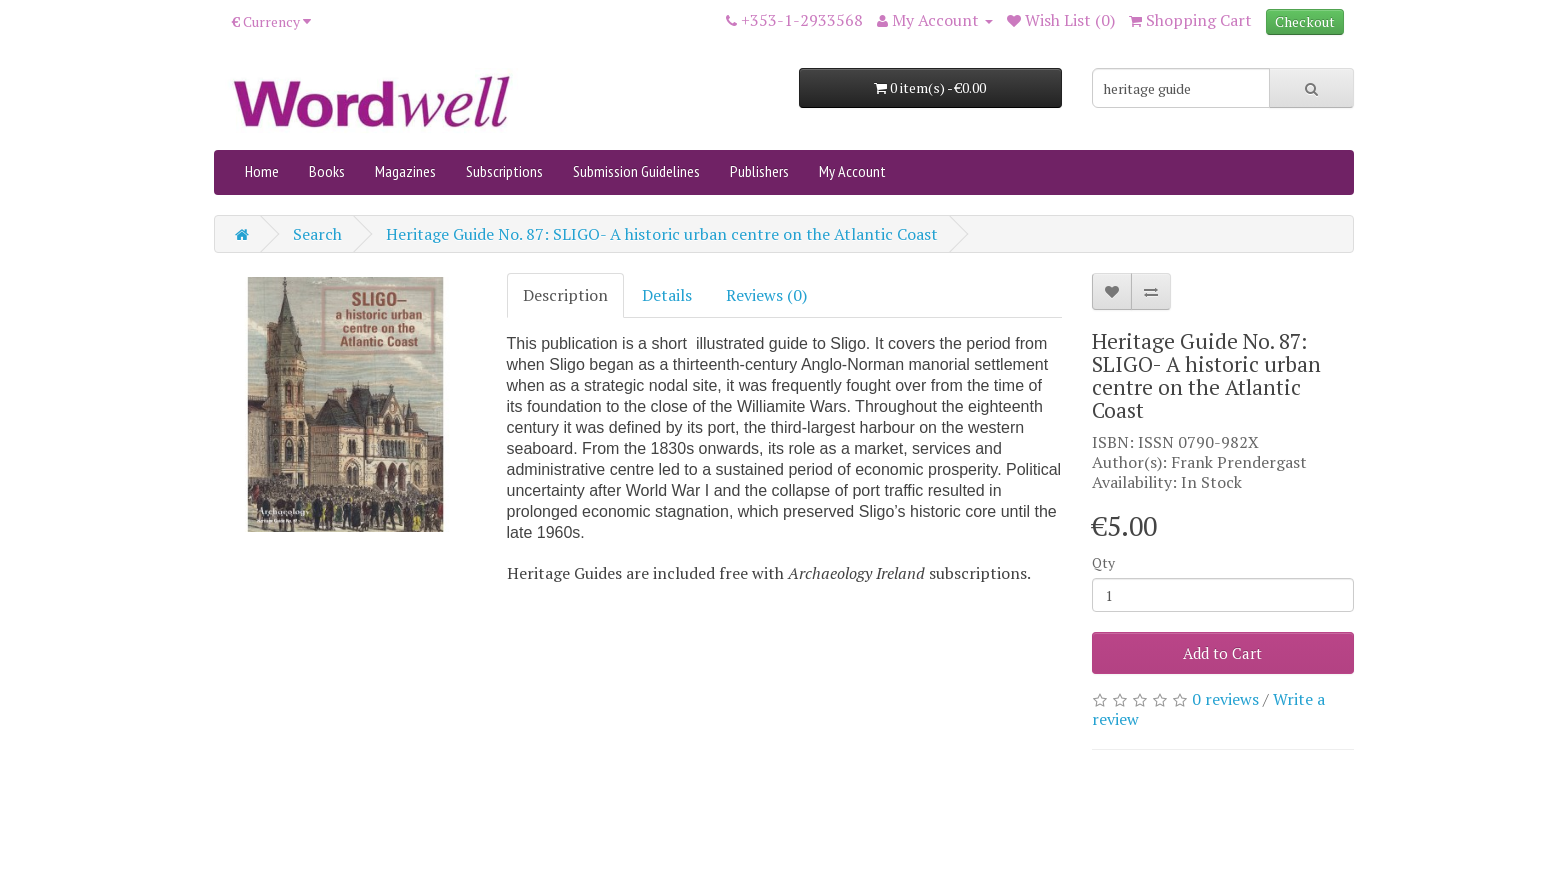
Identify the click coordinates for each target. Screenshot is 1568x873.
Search (317, 234)
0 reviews (1225, 699)
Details (667, 295)
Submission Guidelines (636, 171)
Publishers (759, 171)
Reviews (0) (766, 295)
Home (262, 171)
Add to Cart (1222, 653)
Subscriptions (504, 171)
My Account (852, 171)
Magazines (405, 171)
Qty (1103, 562)
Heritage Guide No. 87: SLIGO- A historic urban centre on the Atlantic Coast (662, 234)
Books (327, 171)
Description (565, 295)
